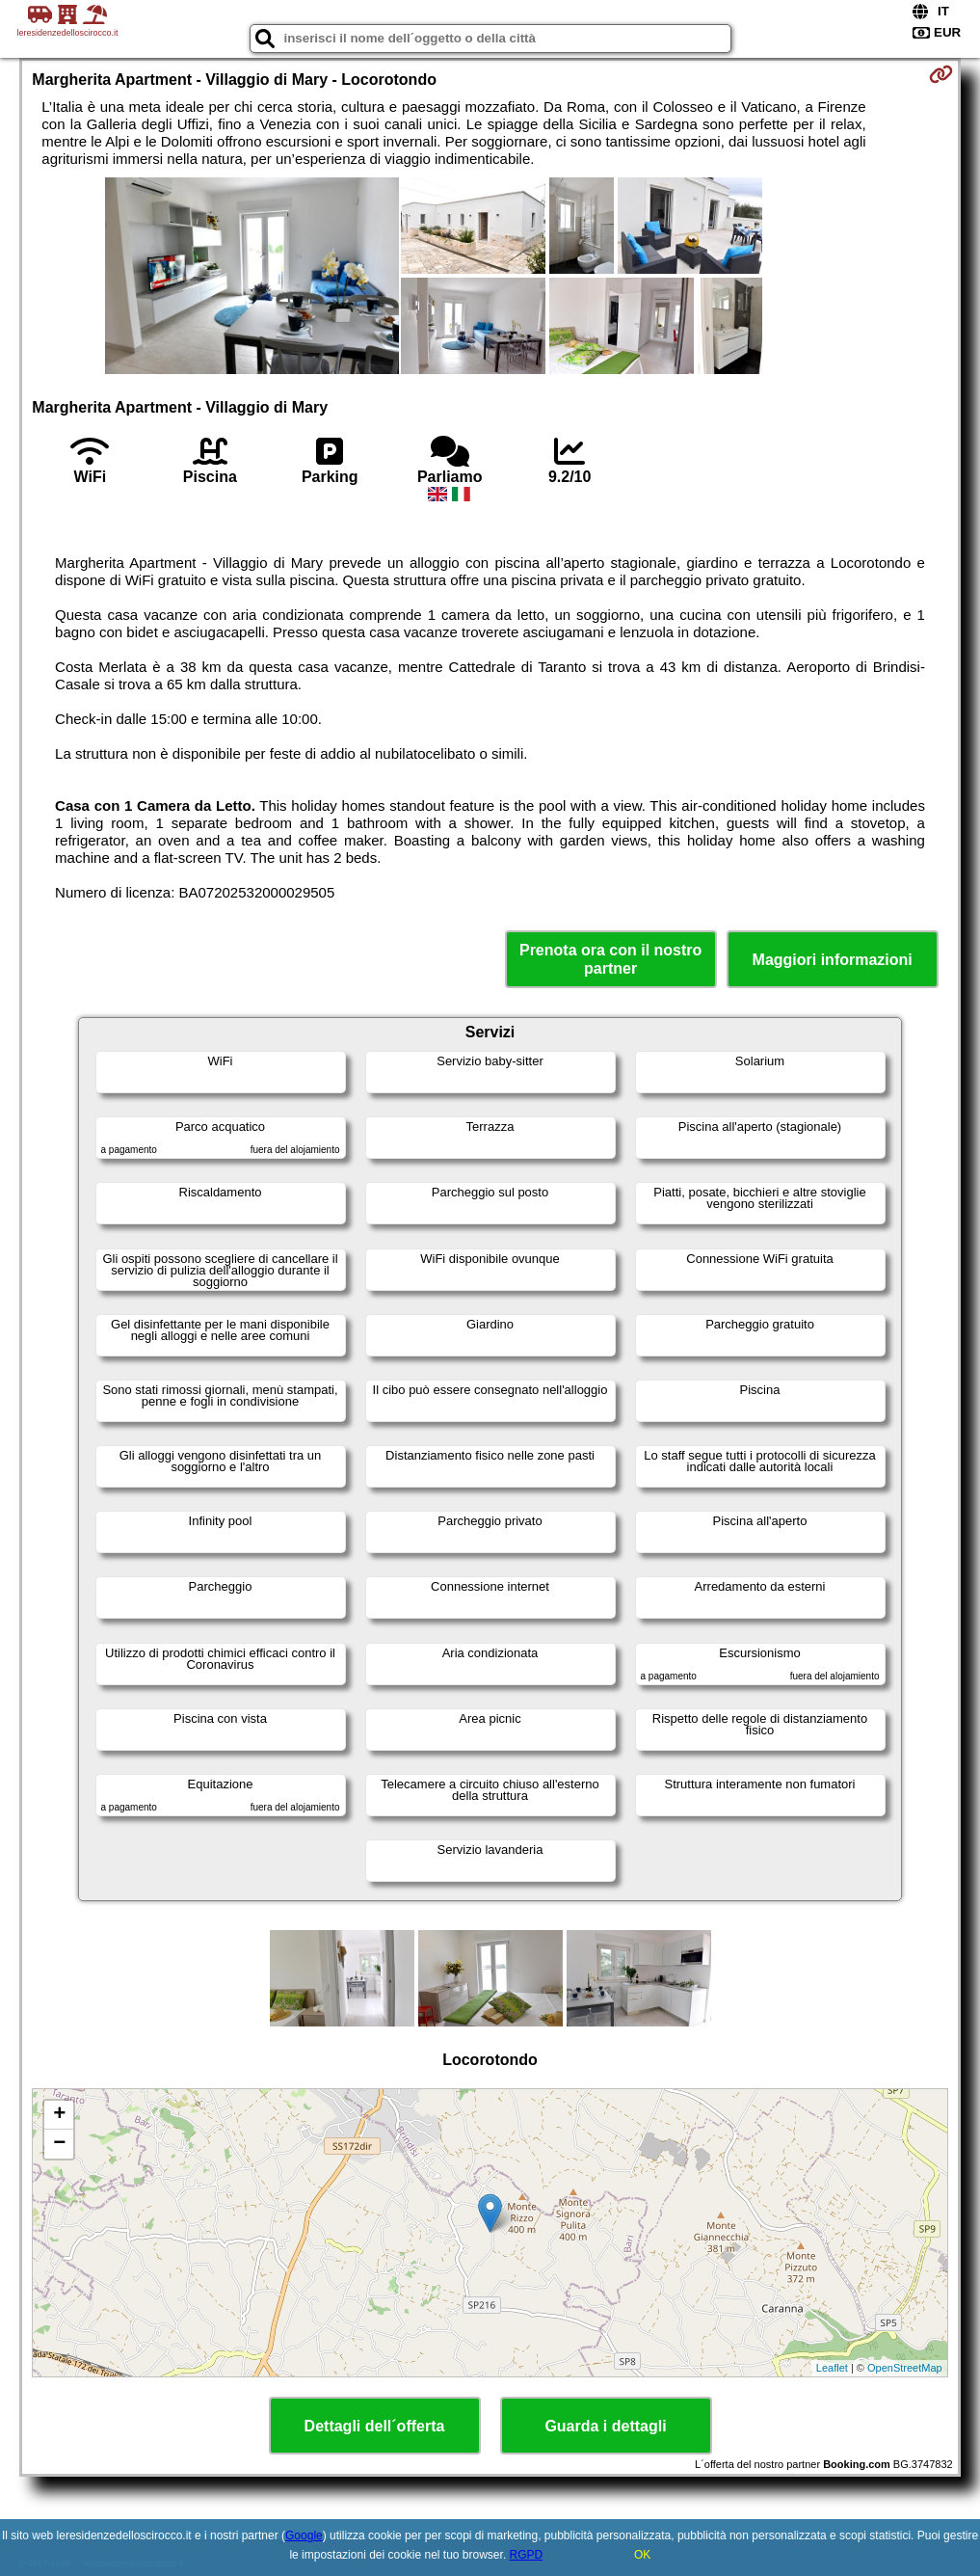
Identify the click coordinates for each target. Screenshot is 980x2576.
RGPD (526, 2555)
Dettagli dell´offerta (375, 2426)
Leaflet (832, 2368)
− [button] (59, 2144)
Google (304, 2535)
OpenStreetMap (904, 2368)
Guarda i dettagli (605, 2426)
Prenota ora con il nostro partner (610, 959)
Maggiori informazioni (833, 960)
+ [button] (59, 2115)
